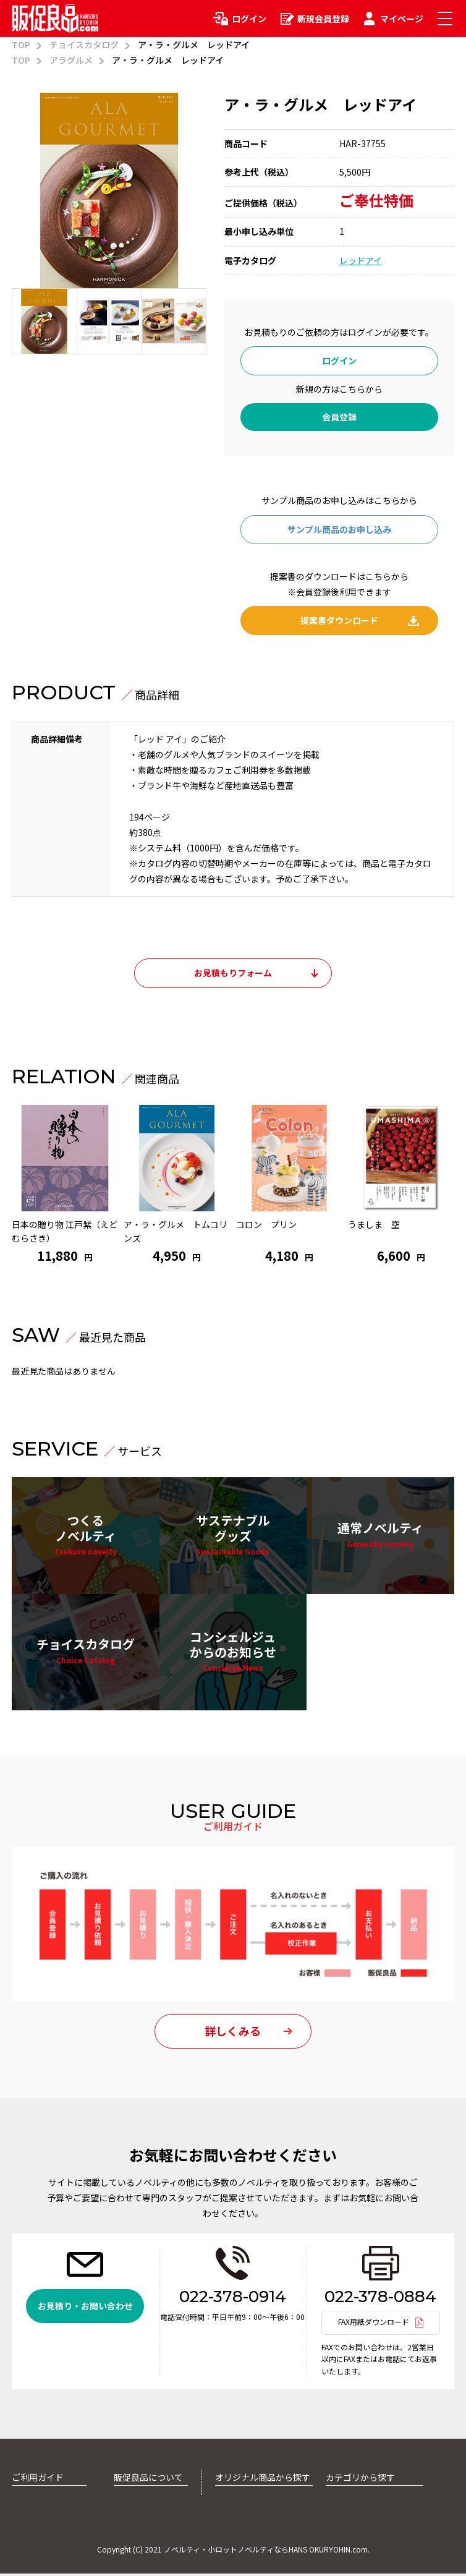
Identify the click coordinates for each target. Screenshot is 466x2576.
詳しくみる (233, 2034)
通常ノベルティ (380, 1535)
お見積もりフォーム (233, 972)
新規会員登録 (323, 18)
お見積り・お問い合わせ (85, 2309)
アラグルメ (71, 60)
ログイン (249, 18)
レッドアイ (360, 260)
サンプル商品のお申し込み (339, 529)
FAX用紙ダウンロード (373, 2324)
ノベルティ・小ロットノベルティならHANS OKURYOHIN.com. (267, 2552)
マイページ (401, 18)
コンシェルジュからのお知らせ (233, 1653)
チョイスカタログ (84, 44)
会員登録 (339, 417)
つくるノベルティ (85, 1536)
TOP (21, 44)
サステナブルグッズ (233, 1536)
